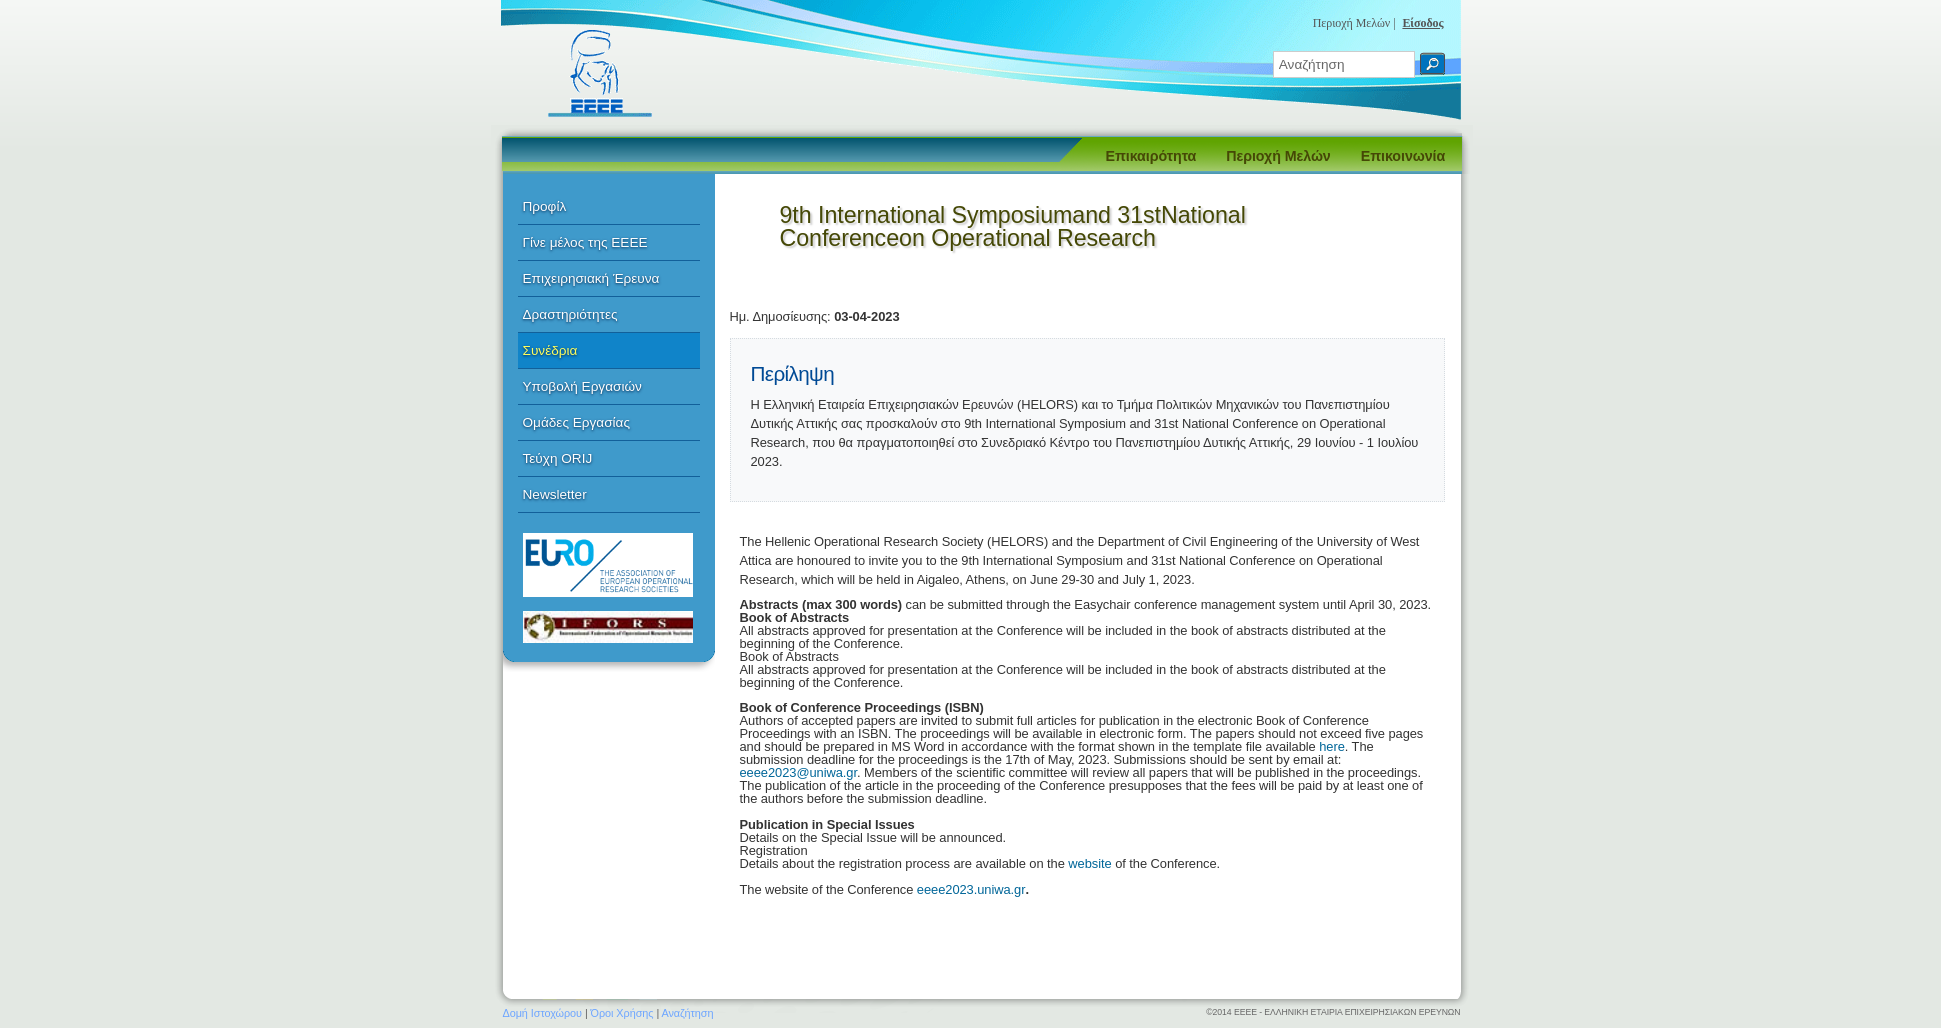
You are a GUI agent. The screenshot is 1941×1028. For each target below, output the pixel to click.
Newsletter (555, 494)
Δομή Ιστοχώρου (542, 1013)
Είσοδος (1422, 23)
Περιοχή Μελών (1278, 156)
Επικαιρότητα (1151, 156)
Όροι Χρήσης (622, 1013)
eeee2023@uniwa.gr (798, 772)
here (1332, 746)
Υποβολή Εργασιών (582, 386)
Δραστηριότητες (570, 314)
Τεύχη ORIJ (558, 458)
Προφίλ (545, 206)
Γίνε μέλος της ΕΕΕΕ (585, 242)
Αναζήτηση (688, 1013)
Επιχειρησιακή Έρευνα (591, 278)
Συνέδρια (550, 350)
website (1091, 863)
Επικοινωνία (1403, 156)
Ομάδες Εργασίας (577, 422)
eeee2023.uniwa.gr (971, 889)
